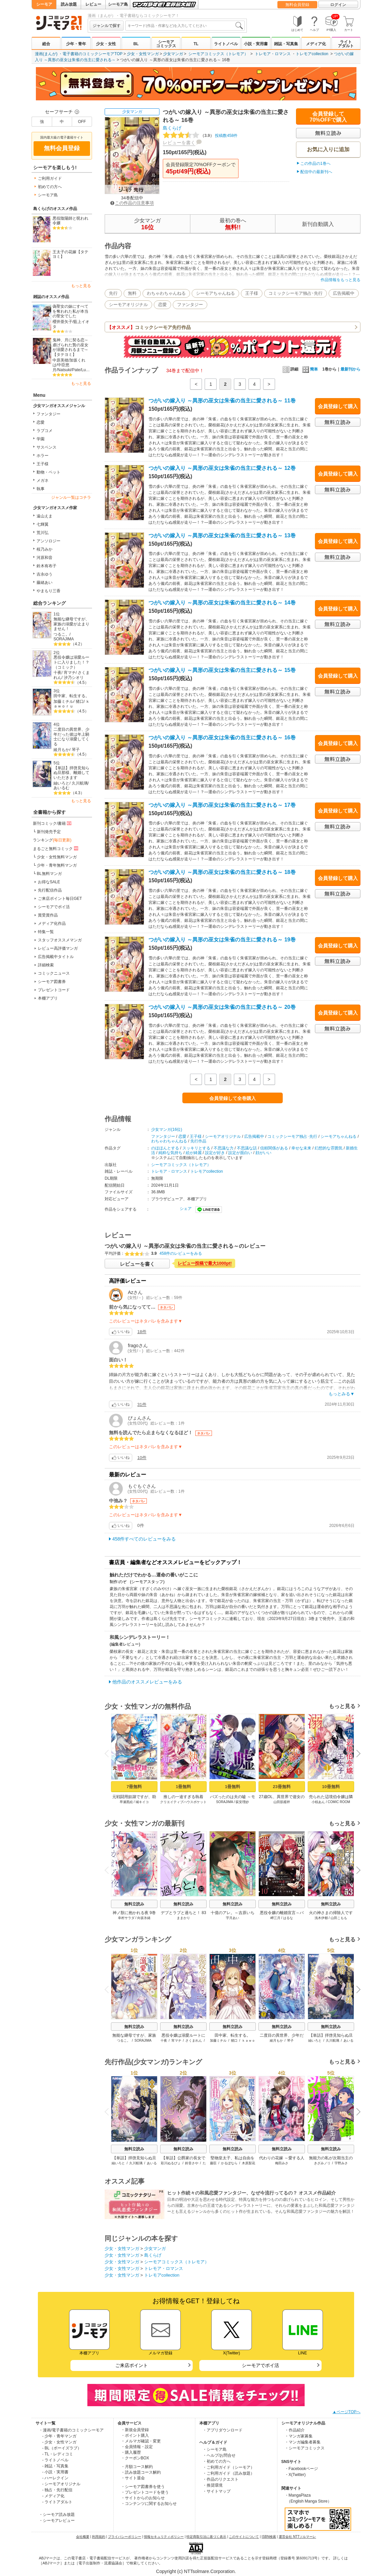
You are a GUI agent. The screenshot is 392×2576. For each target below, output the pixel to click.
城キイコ (142, 1802)
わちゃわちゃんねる (166, 293)
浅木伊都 (321, 1918)
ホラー (43, 455)
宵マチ (70, 672)
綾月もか (61, 749)
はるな (288, 1918)
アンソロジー (48, 541)
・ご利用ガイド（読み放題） (228, 2473)
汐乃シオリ (74, 677)
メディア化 (316, 44)
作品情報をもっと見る (340, 279)
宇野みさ (341, 2163)
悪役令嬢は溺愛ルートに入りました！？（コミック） (71, 662)
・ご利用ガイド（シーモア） (228, 2467)
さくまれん (193, 2040)
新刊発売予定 (49, 831)
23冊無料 (281, 1786)
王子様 (43, 464)
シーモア (44, 4)
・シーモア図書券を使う (143, 2486)
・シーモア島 (215, 2449)
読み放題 (69, 4)
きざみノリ (322, 2163)
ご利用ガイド (50, 178)
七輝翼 (43, 524)
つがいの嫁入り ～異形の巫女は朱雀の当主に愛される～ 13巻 (222, 535)
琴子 (76, 749)
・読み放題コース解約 (141, 2472)
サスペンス (46, 447)
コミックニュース (54, 973)
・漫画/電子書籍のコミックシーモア (71, 2430)
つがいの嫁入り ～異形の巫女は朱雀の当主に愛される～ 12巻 (222, 468)
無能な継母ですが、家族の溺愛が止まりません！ (71, 624)
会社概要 (82, 2536)
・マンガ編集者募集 (303, 2442)
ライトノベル (226, 44)
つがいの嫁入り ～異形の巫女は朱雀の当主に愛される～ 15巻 (222, 670)
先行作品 (198, 1141)
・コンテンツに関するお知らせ (149, 2503)
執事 (41, 488)
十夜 (57, 672)
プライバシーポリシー (124, 2536)
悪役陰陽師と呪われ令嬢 (70, 221)
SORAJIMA (63, 639)
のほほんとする (165, 1148)
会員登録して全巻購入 (232, 1098)
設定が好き (215, 1152)
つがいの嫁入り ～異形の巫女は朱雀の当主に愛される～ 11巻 (222, 400)
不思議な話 (247, 1148)
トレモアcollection (312, 54)
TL (196, 44)
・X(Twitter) (295, 2474)
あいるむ (61, 788)
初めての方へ (50, 186)
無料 (132, 293)
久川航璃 (80, 783)
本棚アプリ (48, 998)
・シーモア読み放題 (57, 2514)
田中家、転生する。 (71, 696)
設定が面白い (240, 1152)
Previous (109, 1753)
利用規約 (98, 2536)
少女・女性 (106, 44)
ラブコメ (44, 430)
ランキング (52, 840)
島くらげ (172, 128)
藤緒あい (44, 582)
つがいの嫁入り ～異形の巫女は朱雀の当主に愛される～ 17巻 (222, 805)
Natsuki (64, 370)
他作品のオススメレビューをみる (147, 1681)
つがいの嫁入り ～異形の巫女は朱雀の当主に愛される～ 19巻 (222, 939)
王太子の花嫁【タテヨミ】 (70, 254)
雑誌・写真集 (286, 44)
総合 (46, 44)
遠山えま (44, 516)
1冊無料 (183, 1786)
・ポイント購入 (135, 2435)
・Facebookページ (301, 2468)
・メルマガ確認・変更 (141, 2441)
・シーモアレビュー (57, 2520)
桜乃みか (44, 549)
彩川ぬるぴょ (171, 2163)
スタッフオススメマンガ (60, 940)
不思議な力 (224, 1148)
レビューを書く (179, 142)
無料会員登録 (297, 4)
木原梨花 (248, 2163)
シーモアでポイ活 (54, 907)
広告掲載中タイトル (56, 956)
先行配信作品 (50, 890)
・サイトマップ (217, 2491)
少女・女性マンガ (143, 54)
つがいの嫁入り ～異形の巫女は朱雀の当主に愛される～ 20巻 (222, 1007)
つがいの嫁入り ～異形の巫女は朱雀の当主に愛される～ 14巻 (222, 602)
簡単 (310, 369)
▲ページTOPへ (346, 2412)
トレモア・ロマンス (273, 54)
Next (356, 1754)
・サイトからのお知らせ (143, 2498)
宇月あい (232, 1918)
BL (136, 44)
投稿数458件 (200, 135)
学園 (41, 439)
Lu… (85, 370)
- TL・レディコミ (57, 2454)
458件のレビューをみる (180, 1253)
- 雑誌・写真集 (55, 2466)
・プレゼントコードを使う (145, 2492)
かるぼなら (229, 2163)
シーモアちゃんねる (215, 293)
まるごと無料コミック (56, 848)
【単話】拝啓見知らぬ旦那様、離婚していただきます (71, 773)
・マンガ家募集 (299, 2436)
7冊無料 (134, 1786)
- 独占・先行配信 (57, 2490)
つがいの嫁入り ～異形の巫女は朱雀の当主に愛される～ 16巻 (222, 737)
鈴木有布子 (46, 566)
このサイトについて (244, 2536)
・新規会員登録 (135, 2429)
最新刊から (350, 369)
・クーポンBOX (135, 2458)
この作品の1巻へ (315, 163)
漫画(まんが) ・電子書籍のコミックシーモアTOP (79, 54)
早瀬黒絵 (126, 1802)
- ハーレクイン (55, 2478)
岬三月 (275, 1918)
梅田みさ (281, 2163)
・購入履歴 (131, 2452)
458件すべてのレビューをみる (144, 1539)
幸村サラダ (126, 1918)
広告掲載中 (343, 293)
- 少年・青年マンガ (59, 2436)
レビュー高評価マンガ (58, 948)
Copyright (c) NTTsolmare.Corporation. (196, 2571)
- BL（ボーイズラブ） (61, 2448)
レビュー (93, 4)
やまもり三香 (48, 591)
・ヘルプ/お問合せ (219, 2455)
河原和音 (44, 557)
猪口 (80, 701)
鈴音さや (191, 2163)
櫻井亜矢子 (62, 321)
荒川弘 (43, 532)
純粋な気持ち (170, 1152)
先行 (113, 293)
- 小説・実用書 (55, 2472)
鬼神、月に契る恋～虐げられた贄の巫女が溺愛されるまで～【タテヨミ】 (70, 347)
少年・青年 (76, 44)
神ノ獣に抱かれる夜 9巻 (134, 1912)
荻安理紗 (242, 1802)
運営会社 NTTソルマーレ (297, 2536)
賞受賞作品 (48, 915)
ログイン (338, 4)
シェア (186, 1208)
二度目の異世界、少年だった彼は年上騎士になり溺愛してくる (71, 736)
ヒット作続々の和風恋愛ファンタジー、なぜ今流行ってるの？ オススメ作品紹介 (251, 2193)
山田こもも (339, 1918)
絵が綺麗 (194, 1152)
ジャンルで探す (107, 25)
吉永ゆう (44, 574)
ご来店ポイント (131, 2365)
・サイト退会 (133, 2478)
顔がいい (263, 1152)
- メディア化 (53, 2496)
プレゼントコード (54, 990)
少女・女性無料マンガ (57, 857)
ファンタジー (48, 414)
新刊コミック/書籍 (52, 823)
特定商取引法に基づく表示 (206, 2536)
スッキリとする (196, 1148)
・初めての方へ (217, 2461)
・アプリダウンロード (223, 2430)
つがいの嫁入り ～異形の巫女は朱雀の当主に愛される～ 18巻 (222, 872)
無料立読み (134, 1904)
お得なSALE (49, 882)
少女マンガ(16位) (166, 1129)
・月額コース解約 (137, 2466)
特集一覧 (46, 931)
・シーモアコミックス (305, 2448)
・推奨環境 (213, 2485)
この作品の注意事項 (132, 202)
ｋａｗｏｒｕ (71, 704)
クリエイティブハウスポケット (183, 1802)
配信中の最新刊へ (316, 172)
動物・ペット (48, 472)
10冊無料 (331, 1786)
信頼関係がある (274, 1148)
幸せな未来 (301, 1148)
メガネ (43, 480)
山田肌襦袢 (281, 1802)
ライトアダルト (346, 44)
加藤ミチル (63, 701)
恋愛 (41, 422)
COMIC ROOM (339, 1802)
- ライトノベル (55, 2460)
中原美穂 (60, 360)
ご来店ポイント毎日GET (60, 898)
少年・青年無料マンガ (57, 865)
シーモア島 (118, 4)
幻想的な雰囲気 (329, 1148)
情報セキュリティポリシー (164, 2536)
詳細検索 (46, 965)
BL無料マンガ (49, 873)
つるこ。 (61, 634)
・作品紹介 (295, 2430)
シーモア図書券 (52, 981)
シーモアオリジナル (128, 304)
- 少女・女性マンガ (59, 2442)
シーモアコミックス (166, 44)
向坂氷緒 (143, 1918)
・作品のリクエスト (221, 2479)
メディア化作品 (52, 923)
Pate (76, 370)
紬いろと (61, 783)
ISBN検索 (269, 2536)
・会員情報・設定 (137, 2446)
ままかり (183, 1918)
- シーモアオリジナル (61, 2484)
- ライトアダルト (57, 2502)
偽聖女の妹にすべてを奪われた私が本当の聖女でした (70, 311)
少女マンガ (173, 54)
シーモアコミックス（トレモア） (218, 54)
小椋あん (318, 1802)
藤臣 (213, 2163)
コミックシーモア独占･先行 (295, 293)
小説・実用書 (256, 44)
